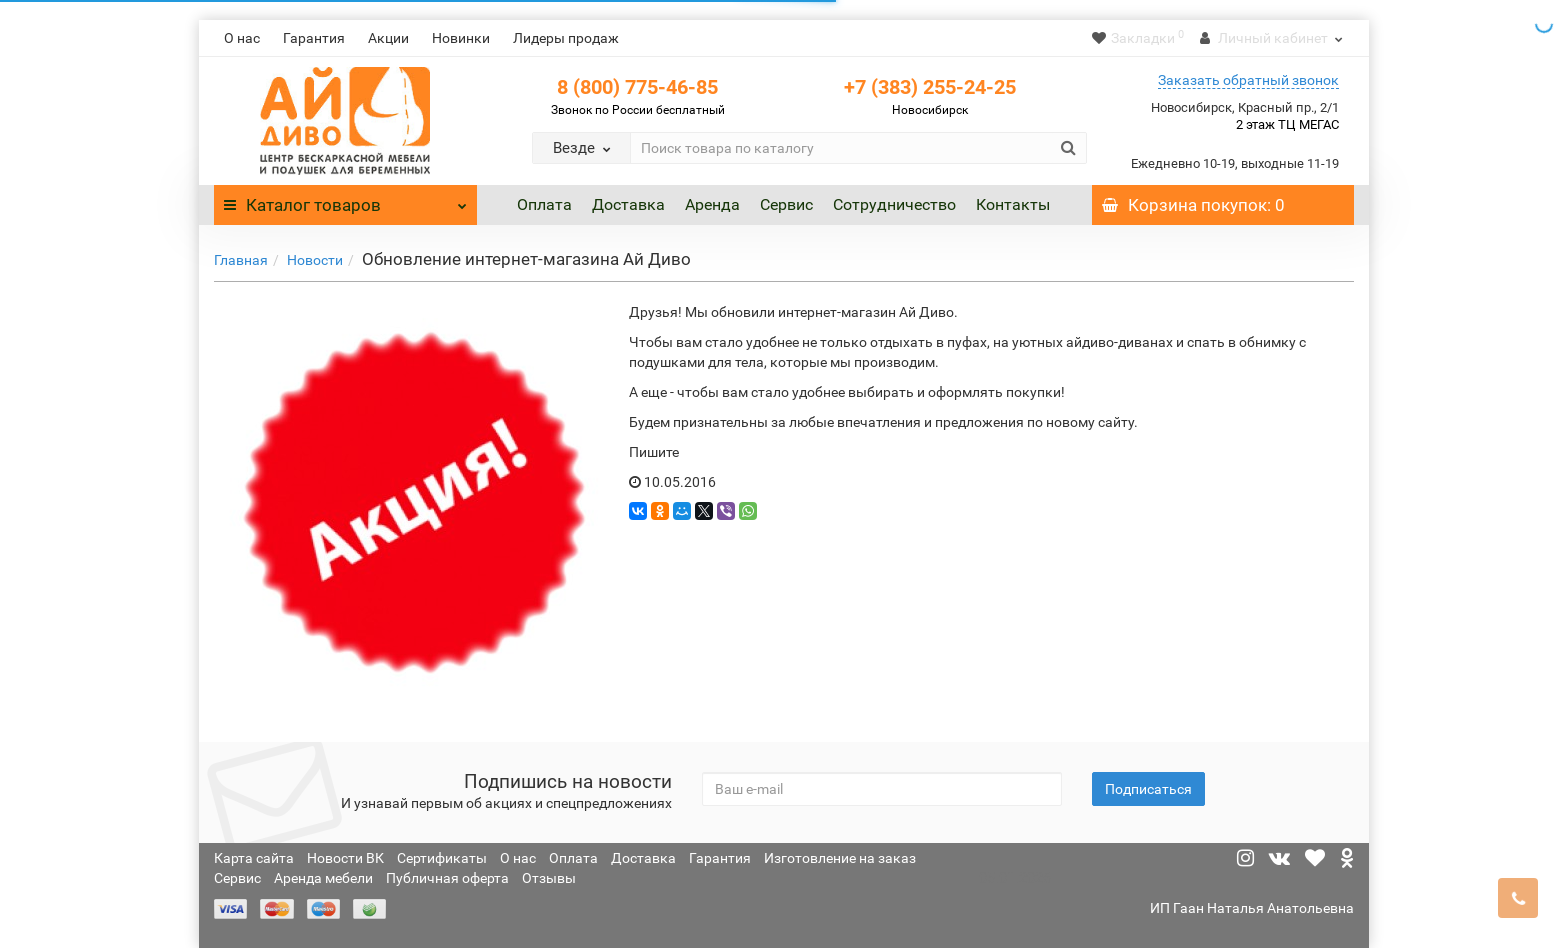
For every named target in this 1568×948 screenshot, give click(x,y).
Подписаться (1148, 789)
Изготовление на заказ (840, 858)
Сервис (786, 204)
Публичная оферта (447, 878)
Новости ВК (345, 858)
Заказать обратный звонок (1248, 80)
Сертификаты (442, 858)
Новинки (461, 38)
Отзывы (549, 878)
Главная (241, 260)
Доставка (628, 204)
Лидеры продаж (566, 38)
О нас (242, 38)
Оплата (544, 204)
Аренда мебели (323, 878)
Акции (388, 38)
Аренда (712, 204)
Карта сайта (254, 858)
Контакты (1013, 204)
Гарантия (314, 38)
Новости (315, 260)
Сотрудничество (894, 204)
